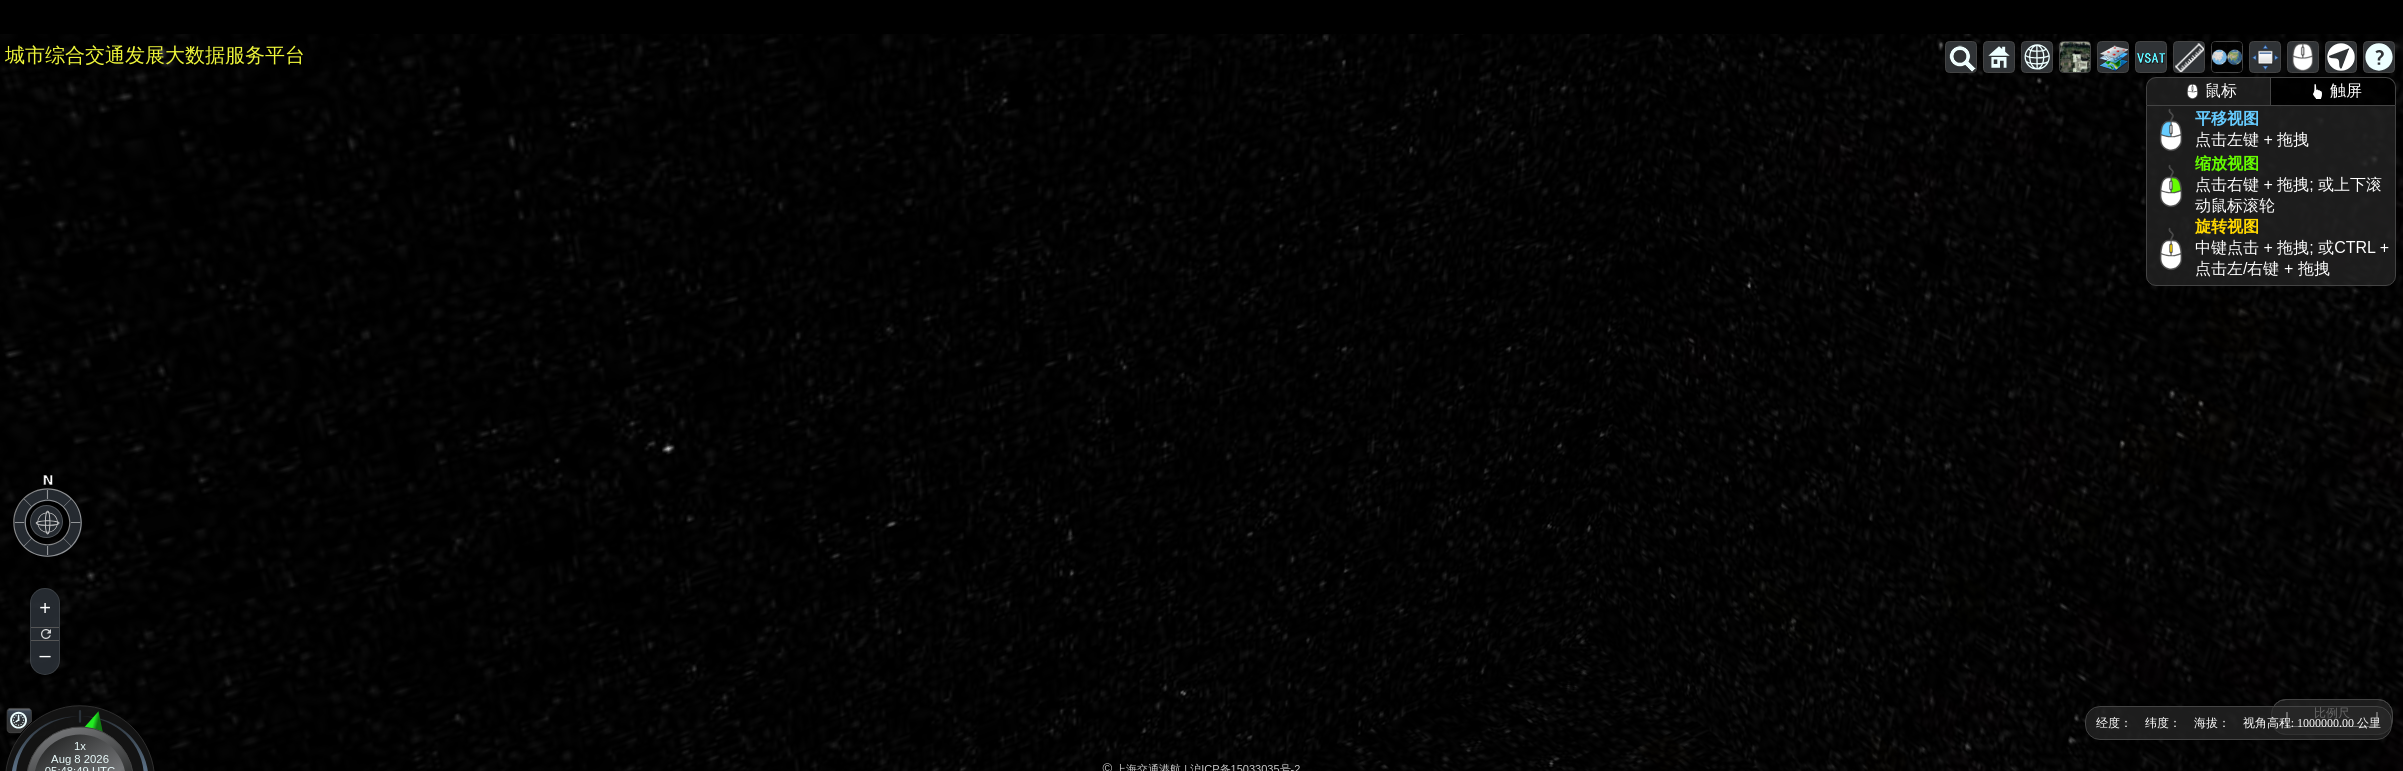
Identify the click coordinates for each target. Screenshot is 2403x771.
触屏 (2333, 91)
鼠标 (2208, 91)
